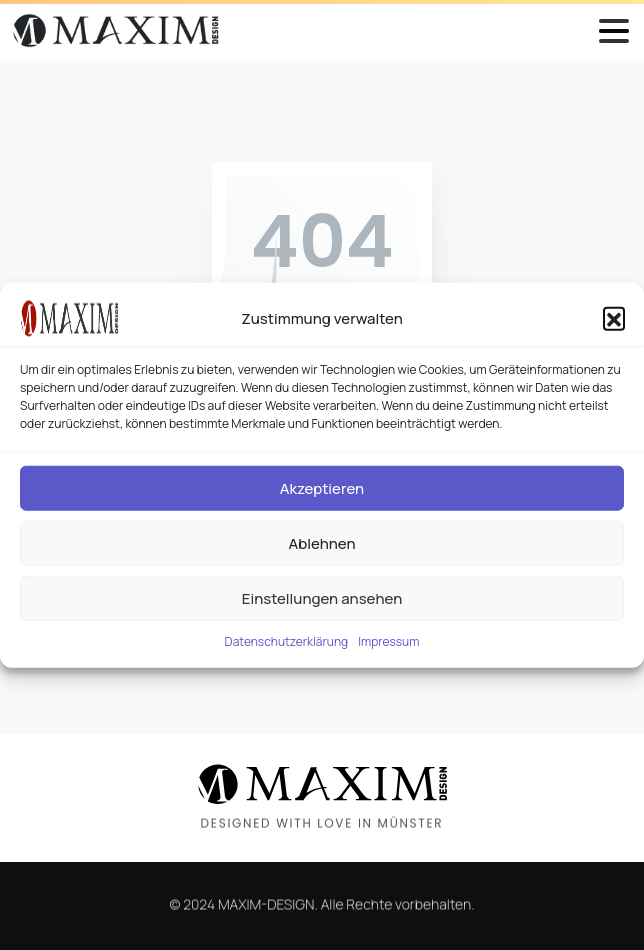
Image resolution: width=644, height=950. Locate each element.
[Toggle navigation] (614, 31)
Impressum (388, 641)
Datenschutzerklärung (287, 641)
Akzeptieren (322, 487)
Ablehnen (321, 542)
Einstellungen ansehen (322, 597)
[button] (614, 318)
